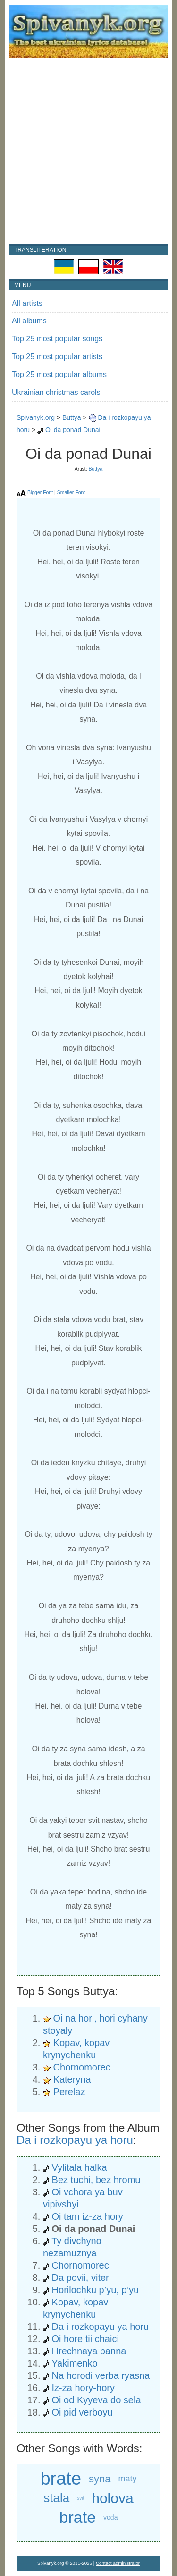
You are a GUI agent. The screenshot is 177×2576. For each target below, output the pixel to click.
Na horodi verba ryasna (101, 2375)
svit (80, 2498)
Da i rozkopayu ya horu (75, 2140)
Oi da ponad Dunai (73, 429)
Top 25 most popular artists (57, 357)
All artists (27, 303)
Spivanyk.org (36, 417)
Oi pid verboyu (82, 2412)
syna (99, 2479)
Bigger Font (40, 492)
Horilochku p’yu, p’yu (95, 2290)
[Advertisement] (88, 151)
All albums (29, 321)
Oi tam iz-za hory (87, 2216)
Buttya (71, 417)
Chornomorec (81, 2067)
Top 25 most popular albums (59, 374)
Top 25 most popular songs (57, 339)
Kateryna (72, 2079)
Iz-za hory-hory (83, 2388)
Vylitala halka (79, 2167)
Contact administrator (118, 2563)
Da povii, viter (80, 2277)
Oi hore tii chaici (85, 2339)
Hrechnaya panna (89, 2351)
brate (60, 2478)
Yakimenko (74, 2363)
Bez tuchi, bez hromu (96, 2180)
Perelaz (69, 2091)
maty (127, 2478)
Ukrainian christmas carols (56, 392)
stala (56, 2498)
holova (112, 2498)
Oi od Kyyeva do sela (96, 2400)
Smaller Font (71, 492)
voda (110, 2517)
